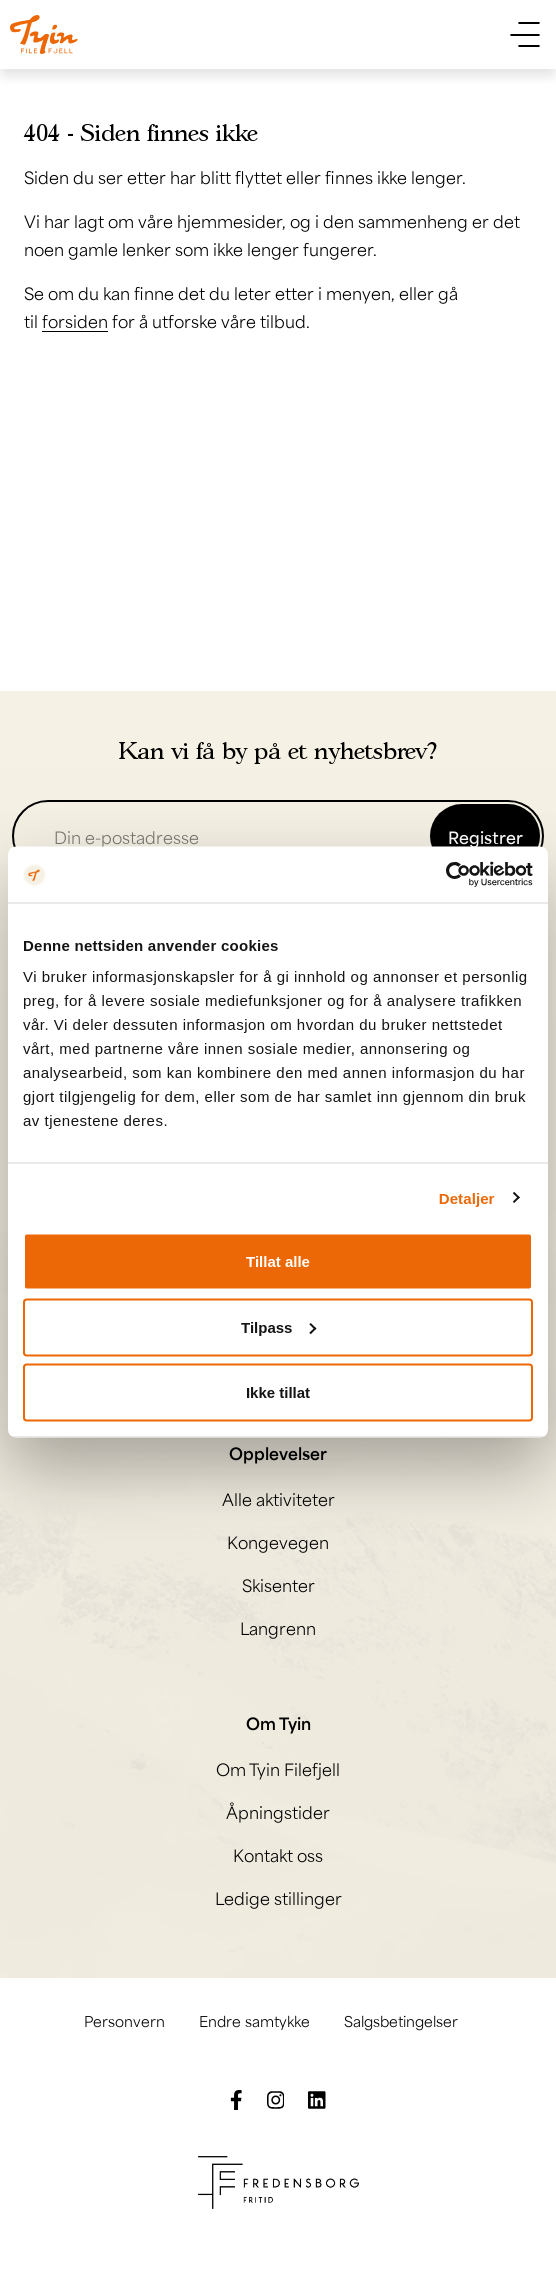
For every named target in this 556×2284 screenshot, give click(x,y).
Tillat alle (278, 1261)
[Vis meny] (525, 34)
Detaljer (467, 1197)
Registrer (485, 836)
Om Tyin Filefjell (278, 1768)
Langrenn (278, 1627)
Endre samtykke (254, 2019)
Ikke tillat (278, 1392)
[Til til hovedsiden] (44, 34)
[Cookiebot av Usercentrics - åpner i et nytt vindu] (445, 875)
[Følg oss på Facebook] (236, 2097)
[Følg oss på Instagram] (276, 2097)
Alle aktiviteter (278, 1498)
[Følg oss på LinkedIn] (317, 2097)
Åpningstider (278, 1811)
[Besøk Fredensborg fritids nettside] (278, 2179)
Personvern (124, 2019)
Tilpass (278, 1326)
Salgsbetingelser (401, 2019)
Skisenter (278, 1584)
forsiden (75, 320)
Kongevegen (278, 1541)
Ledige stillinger (278, 1897)
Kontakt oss (278, 1854)
